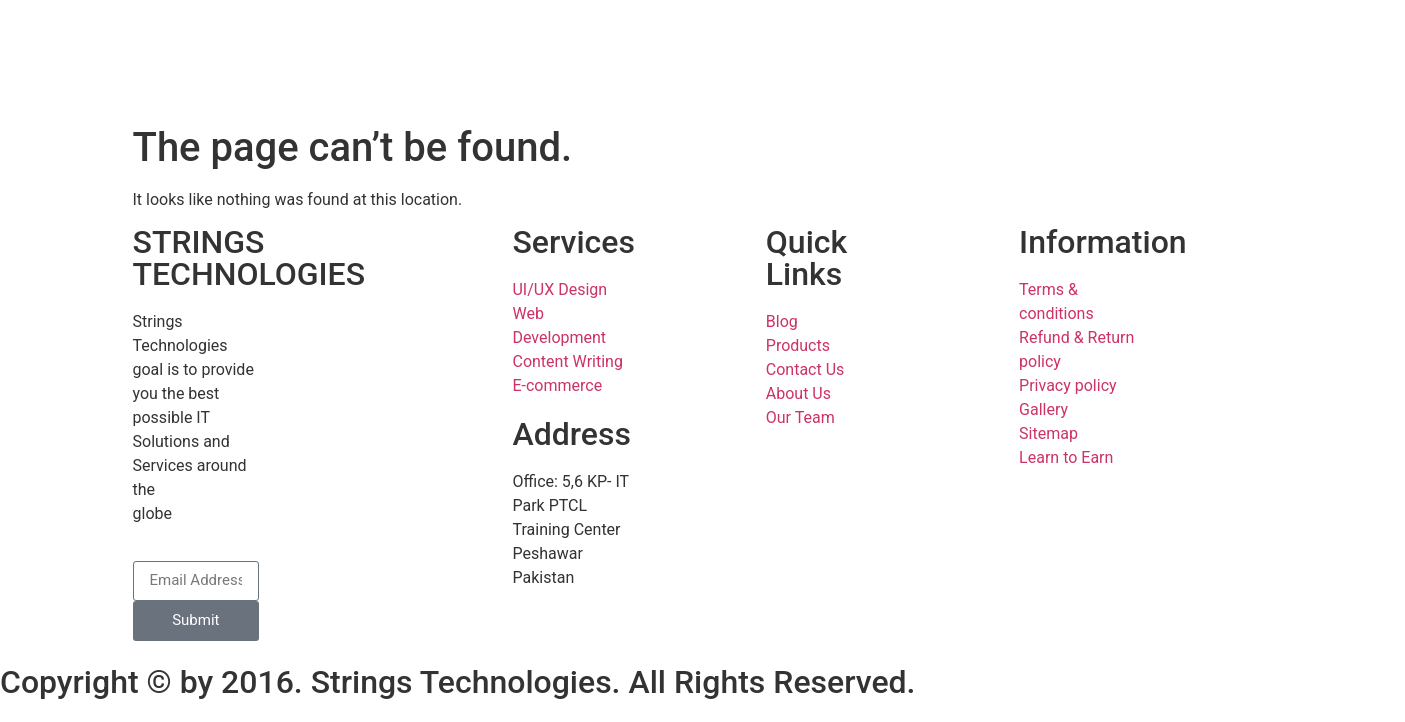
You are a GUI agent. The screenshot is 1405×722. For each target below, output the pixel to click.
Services (573, 242)
